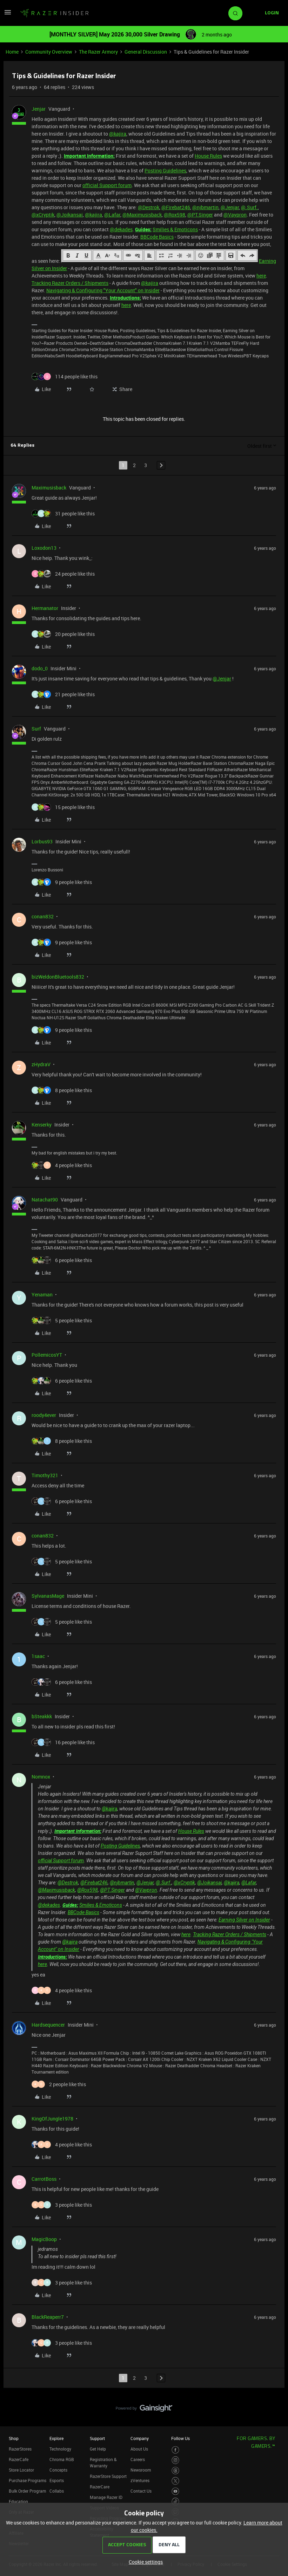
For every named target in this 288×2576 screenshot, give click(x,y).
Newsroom (140, 2470)
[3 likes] (62, 2204)
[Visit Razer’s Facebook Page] (175, 2450)
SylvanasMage (48, 1595)
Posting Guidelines (165, 170)
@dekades (121, 229)
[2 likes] (59, 2084)
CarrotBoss (44, 2179)
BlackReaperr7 (48, 2317)
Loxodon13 (44, 547)
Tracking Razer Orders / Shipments (70, 283)
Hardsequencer (48, 2024)
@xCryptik (43, 214)
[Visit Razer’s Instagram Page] (175, 2460)
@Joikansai (69, 214)
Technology (60, 2449)
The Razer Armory (98, 51)
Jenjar (39, 108)
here (261, 275)
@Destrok (148, 207)
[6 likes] (62, 1260)
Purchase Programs (27, 2480)
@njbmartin (205, 207)
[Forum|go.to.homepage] (54, 13)
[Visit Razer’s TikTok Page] (175, 2501)
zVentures (139, 2480)
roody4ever (44, 1415)
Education (18, 2501)
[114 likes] (65, 376)
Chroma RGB (61, 2459)
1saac (38, 1656)
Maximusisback (49, 487)
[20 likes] (63, 634)
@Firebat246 (175, 207)
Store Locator (21, 2470)
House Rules (208, 155)
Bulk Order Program (27, 2491)
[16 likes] (63, 1742)
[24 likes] (63, 573)
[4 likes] (62, 1165)
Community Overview (48, 51)
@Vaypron (235, 214)
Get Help (98, 2449)
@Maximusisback (142, 214)
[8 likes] (62, 1090)
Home (12, 51)
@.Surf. (249, 207)
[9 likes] (62, 882)
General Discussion (146, 51)
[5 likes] (62, 1320)
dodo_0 (40, 668)
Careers (137, 2459)
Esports (56, 2480)
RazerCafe (18, 2459)
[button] (8, 14)
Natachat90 (45, 1199)
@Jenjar (230, 207)
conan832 (43, 916)
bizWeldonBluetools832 (58, 976)
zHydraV (41, 1064)
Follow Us (180, 2438)
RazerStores (20, 2449)
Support (97, 2438)
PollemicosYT (47, 1354)
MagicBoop (44, 2239)
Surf (36, 728)
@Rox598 (174, 214)
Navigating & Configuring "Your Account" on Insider (103, 290)
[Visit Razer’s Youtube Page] (175, 2491)
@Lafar (112, 214)
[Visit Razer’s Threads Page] (175, 2470)
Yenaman (42, 1294)
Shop (14, 2438)
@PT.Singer (200, 214)
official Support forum (107, 185)
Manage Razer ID (106, 2497)
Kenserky (42, 1124)
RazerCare (99, 2486)
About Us (139, 2449)
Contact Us (141, 2491)
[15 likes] (63, 807)
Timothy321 (45, 1475)
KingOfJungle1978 (52, 2118)
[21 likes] (63, 694)
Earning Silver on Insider (244, 1920)
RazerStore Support (108, 2476)
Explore (56, 2438)
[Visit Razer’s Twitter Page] (175, 2480)
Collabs (56, 2491)
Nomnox (41, 1776)
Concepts (58, 2470)
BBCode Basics (157, 236)
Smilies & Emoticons (175, 229)
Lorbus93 (42, 841)
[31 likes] (63, 513)
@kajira (117, 133)
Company (139, 2438)
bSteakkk (42, 1716)
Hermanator (45, 608)
